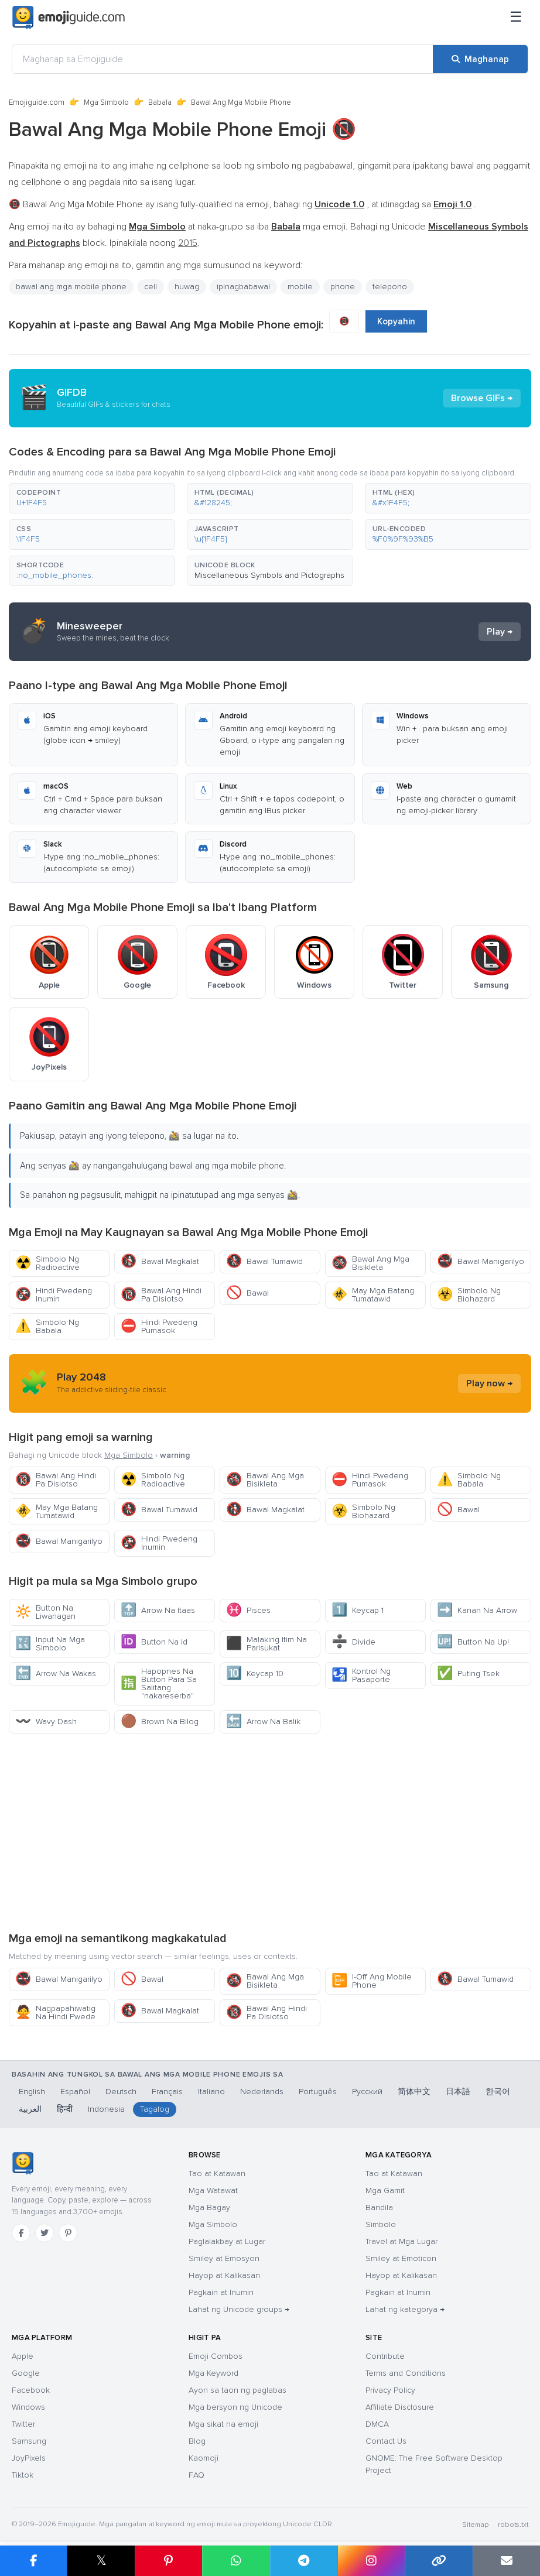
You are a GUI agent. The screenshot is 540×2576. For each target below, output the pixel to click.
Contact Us (385, 2441)
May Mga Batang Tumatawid (372, 1295)
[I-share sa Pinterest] (168, 2561)
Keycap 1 (357, 1610)
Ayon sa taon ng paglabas (237, 2390)
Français (167, 2092)
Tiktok (22, 2475)
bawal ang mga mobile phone (71, 287)
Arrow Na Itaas (158, 1610)
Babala (160, 102)
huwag (187, 287)
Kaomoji (203, 2458)
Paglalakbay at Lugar (227, 2241)
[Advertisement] (270, 1832)
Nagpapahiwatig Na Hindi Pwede (55, 2012)
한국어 (498, 2092)
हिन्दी (65, 2109)
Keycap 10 (254, 1673)
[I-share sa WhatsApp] (235, 2561)
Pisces (248, 1610)
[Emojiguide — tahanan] (22, 2163)
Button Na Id (154, 1642)
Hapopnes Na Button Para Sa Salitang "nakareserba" (159, 1683)
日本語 (458, 2092)
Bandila (379, 2207)
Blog (197, 2441)
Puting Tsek (468, 1673)
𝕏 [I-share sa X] (101, 2560)
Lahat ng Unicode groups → (239, 2309)
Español (75, 2092)
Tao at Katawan (217, 2173)
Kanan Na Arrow (477, 1610)
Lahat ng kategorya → (405, 2309)
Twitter (23, 2424)
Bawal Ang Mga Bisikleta (370, 1263)
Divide (353, 1642)
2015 (187, 243)
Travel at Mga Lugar (401, 2241)
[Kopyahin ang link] (438, 2561)
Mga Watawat (213, 2190)
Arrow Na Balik (263, 1721)
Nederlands (261, 2092)
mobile (300, 287)
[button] (92, 498)
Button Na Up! (473, 1642)
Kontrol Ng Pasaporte (361, 1675)
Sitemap (475, 2524)
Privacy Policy (390, 2390)
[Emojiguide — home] (68, 17)
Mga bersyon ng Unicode (235, 2407)
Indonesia (106, 2109)
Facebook (31, 2390)
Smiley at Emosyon (224, 2258)
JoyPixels (29, 2458)
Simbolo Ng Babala (47, 1326)
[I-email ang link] (506, 2561)
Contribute (385, 2356)
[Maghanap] (480, 59)
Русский (367, 2092)
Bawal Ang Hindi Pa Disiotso (161, 1295)
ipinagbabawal (243, 287)
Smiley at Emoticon (400, 2258)
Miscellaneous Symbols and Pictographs (269, 575)
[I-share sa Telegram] (303, 2561)
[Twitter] (44, 2233)
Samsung (29, 2441)
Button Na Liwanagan (45, 1612)
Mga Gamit (385, 2190)
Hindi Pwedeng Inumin (53, 1295)
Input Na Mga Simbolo (50, 1644)
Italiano (211, 2092)
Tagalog (154, 2109)
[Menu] (516, 17)
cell (150, 287)
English (32, 2092)
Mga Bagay (209, 2207)
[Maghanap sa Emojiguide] (222, 59)
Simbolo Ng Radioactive (47, 1263)
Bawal (247, 1293)
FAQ (196, 2475)
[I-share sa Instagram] (371, 2561)
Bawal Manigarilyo (480, 1261)
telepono (389, 287)
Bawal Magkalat (160, 1261)
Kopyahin (396, 321)
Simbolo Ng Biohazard (469, 1295)
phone (342, 287)
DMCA (377, 2424)
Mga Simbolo (106, 102)
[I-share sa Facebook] (33, 2561)
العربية (30, 2109)
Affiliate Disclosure (399, 2407)
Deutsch (120, 2092)
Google (26, 2373)
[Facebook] (21, 2233)
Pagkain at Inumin (221, 2292)
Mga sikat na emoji (223, 2424)
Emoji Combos (215, 2356)
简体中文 (414, 2092)
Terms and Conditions (405, 2373)
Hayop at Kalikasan (224, 2275)
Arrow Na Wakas (55, 1673)
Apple (22, 2356)
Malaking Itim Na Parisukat (266, 1644)
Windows (28, 2407)
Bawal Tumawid (264, 1261)
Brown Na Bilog (160, 1721)
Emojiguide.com (36, 102)
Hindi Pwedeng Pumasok (159, 1326)
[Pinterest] (68, 2233)
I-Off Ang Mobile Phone (371, 1981)
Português (318, 2092)
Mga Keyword (213, 2373)
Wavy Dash (46, 1721)
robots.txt (513, 2524)
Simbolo (380, 2224)
